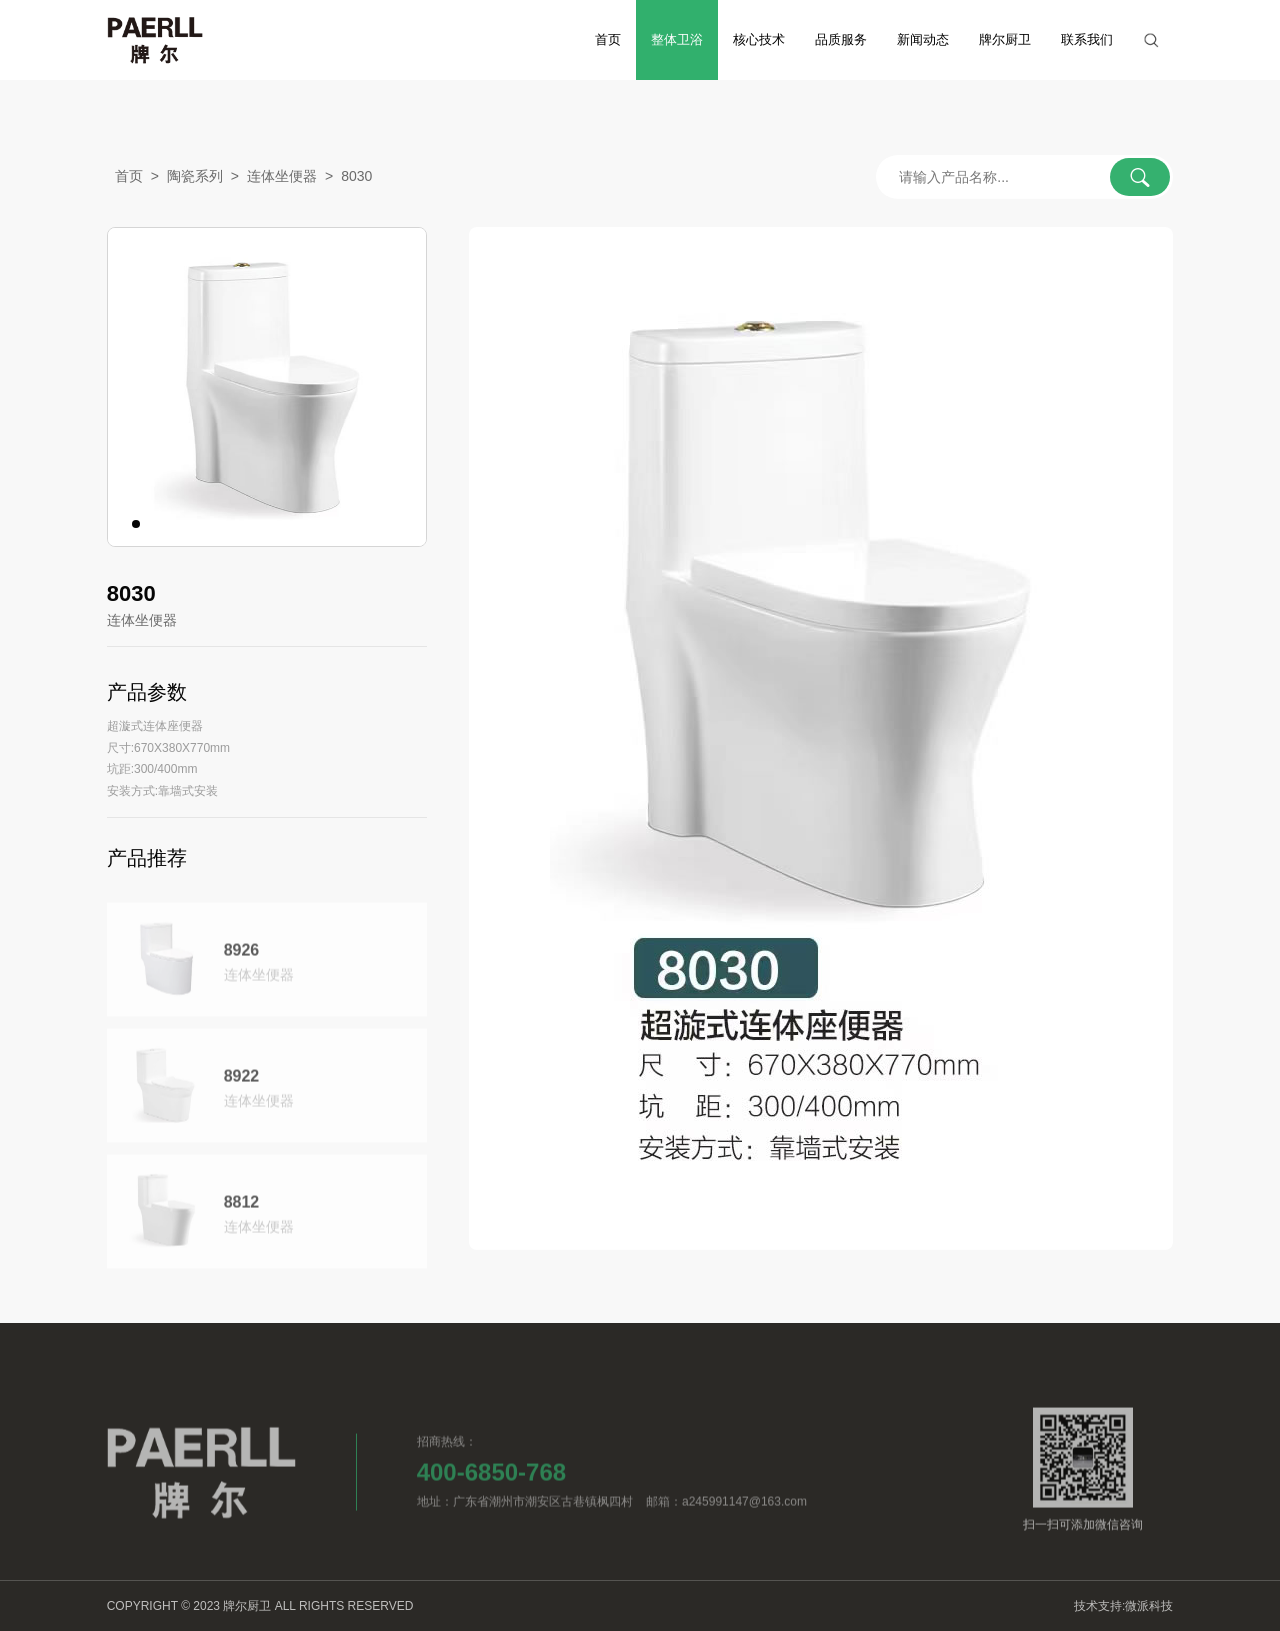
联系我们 (1087, 39)
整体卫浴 (677, 39)
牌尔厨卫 (1005, 39)
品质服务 (841, 39)
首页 (608, 39)
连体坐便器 (282, 178)
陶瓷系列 (195, 178)
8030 (356, 178)
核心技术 (759, 39)
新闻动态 (923, 39)
